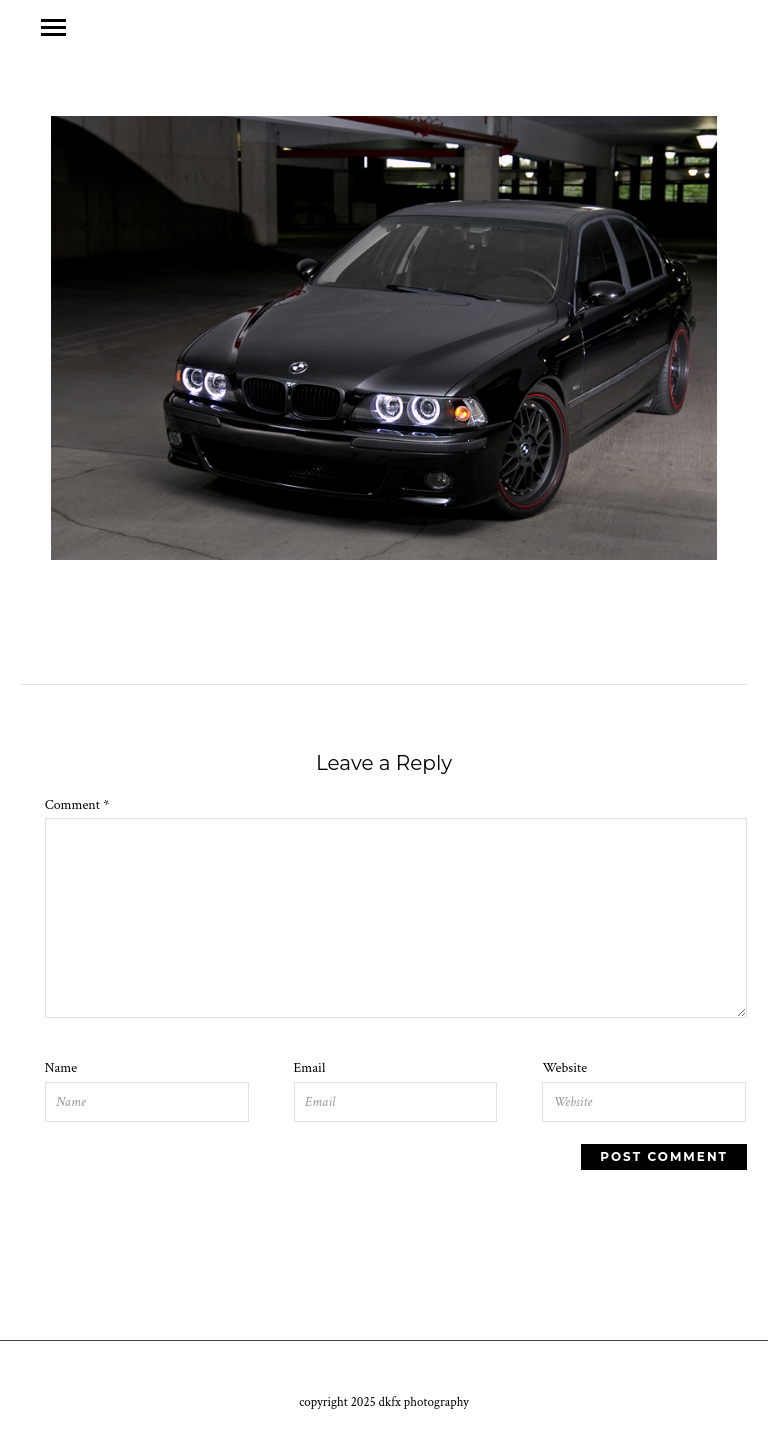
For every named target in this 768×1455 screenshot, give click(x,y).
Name (61, 1068)
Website (564, 1068)
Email (310, 1068)
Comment (77, 805)
